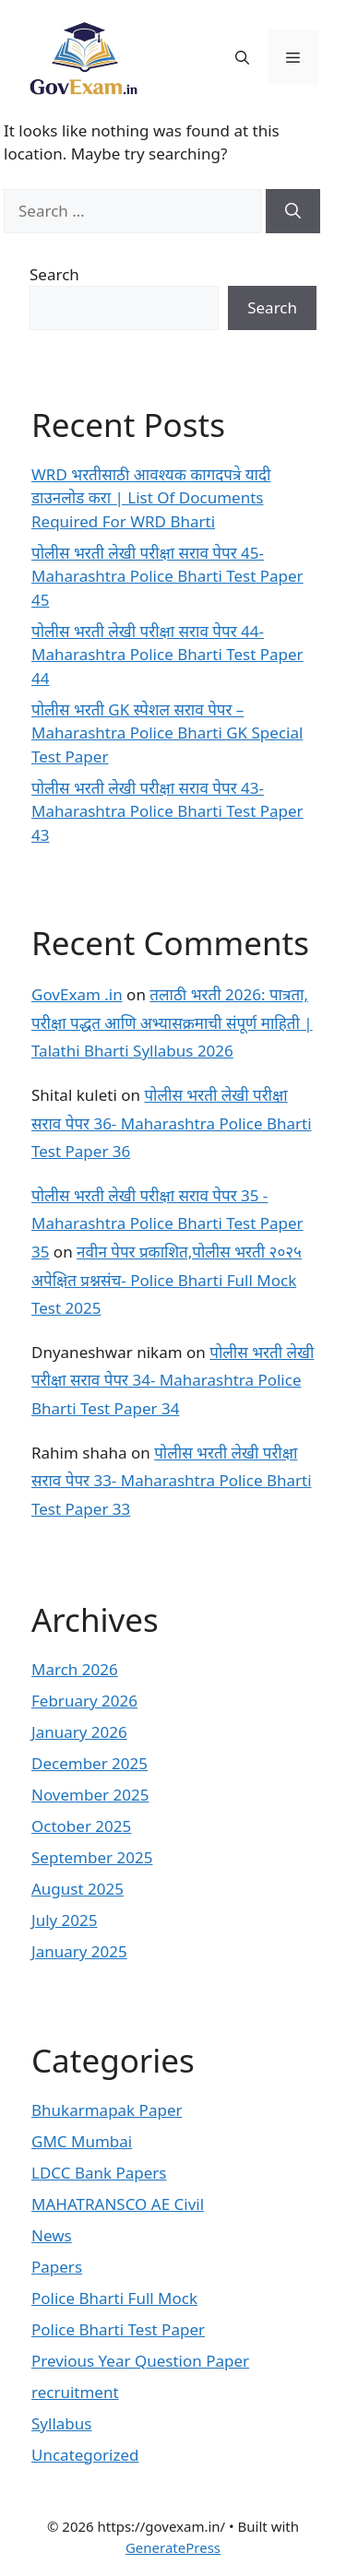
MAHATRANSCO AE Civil (117, 2204)
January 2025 (79, 1951)
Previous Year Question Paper (140, 2360)
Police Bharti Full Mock (114, 2298)
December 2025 (89, 1763)
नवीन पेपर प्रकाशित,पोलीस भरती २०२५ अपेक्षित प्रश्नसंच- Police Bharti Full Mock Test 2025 (166, 1279)
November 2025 (90, 1794)
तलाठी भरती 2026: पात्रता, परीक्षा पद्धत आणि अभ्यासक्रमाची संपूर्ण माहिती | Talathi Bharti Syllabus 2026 (172, 1022)
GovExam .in (77, 994)
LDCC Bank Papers (99, 2172)
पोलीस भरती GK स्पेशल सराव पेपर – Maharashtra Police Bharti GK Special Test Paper (167, 733)
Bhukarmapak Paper (107, 2110)
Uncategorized (85, 2454)
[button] (242, 57)
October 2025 (81, 1826)
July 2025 (64, 1920)
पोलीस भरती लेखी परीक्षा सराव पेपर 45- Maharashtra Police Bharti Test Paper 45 (167, 576)
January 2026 (79, 1732)
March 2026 (74, 1669)
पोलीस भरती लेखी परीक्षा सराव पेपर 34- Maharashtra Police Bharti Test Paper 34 (172, 1380)
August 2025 (77, 1888)
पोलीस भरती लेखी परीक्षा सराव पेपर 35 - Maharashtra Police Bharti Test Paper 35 (167, 1223)
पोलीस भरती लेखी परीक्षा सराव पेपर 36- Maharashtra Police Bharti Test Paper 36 (171, 1123)
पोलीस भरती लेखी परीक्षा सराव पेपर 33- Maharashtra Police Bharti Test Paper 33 (171, 1480)
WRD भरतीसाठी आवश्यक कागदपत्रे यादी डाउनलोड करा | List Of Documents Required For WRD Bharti (150, 498)
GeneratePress (173, 2547)
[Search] (293, 211)
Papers (56, 2266)
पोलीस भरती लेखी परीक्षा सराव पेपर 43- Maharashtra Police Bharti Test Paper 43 (167, 811)
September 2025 (91, 1857)
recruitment (75, 2392)
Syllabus (61, 2423)
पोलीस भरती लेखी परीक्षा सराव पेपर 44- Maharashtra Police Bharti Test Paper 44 (167, 654)
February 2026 (84, 1700)
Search (54, 274)
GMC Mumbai (81, 2141)
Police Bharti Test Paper (118, 2329)
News (51, 2235)
